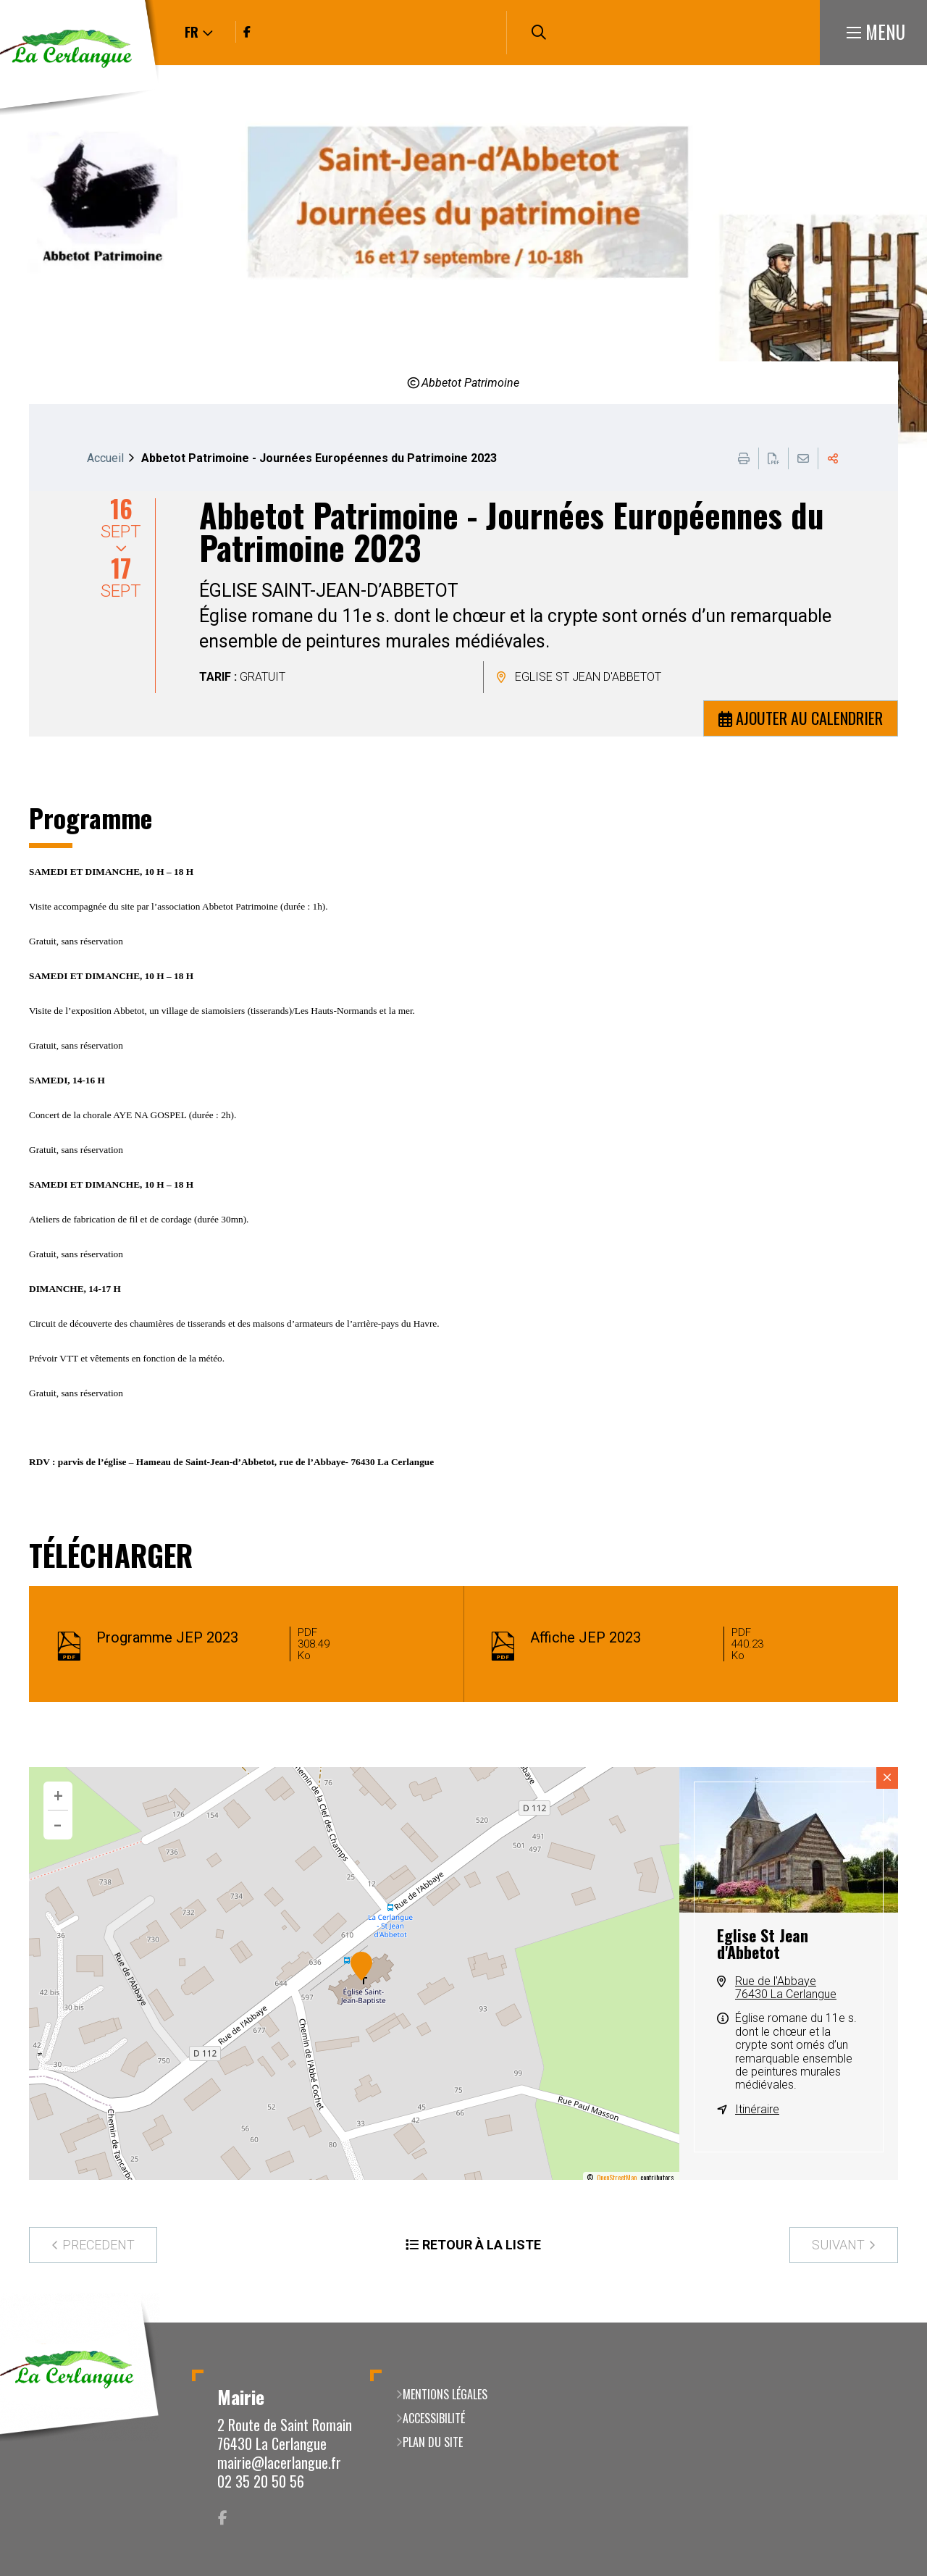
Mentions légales (445, 2394)
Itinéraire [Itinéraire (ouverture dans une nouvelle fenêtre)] (757, 2109)
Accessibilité (434, 2418)
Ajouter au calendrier (809, 717)
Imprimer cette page (743, 458)
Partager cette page (832, 458)
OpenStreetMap (617, 2177)
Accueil (105, 458)
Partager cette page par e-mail (803, 458)
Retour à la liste (481, 2244)
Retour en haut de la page (894, 2322)
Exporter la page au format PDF (773, 458)
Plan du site (433, 2442)
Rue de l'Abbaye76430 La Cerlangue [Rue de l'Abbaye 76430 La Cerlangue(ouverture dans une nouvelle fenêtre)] (785, 1987)
